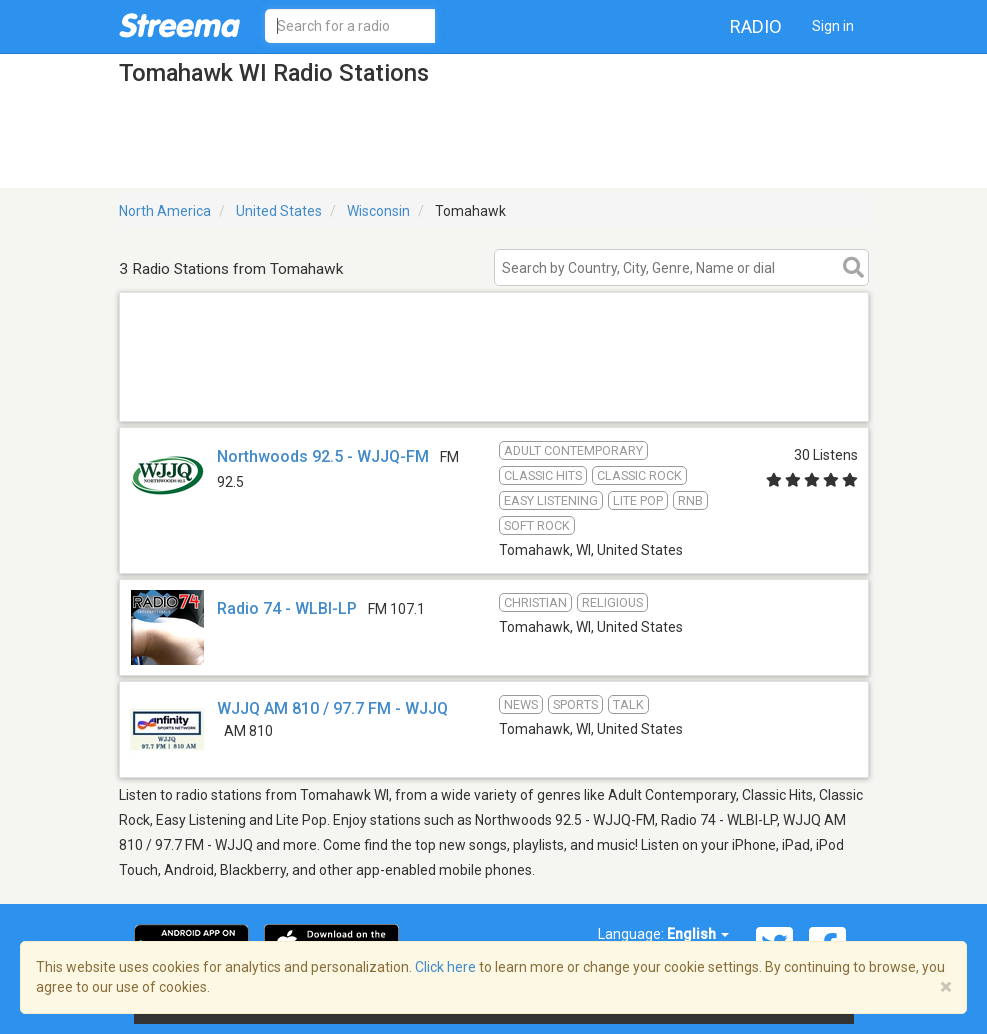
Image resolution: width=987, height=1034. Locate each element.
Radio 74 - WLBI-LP (287, 608)
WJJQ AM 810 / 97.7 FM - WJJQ (332, 708)
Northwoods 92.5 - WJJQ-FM (323, 456)
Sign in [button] (833, 26)
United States (279, 211)
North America (165, 211)
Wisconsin (378, 211)
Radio (756, 26)
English (698, 934)
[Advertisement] (494, 395)
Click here (445, 967)
